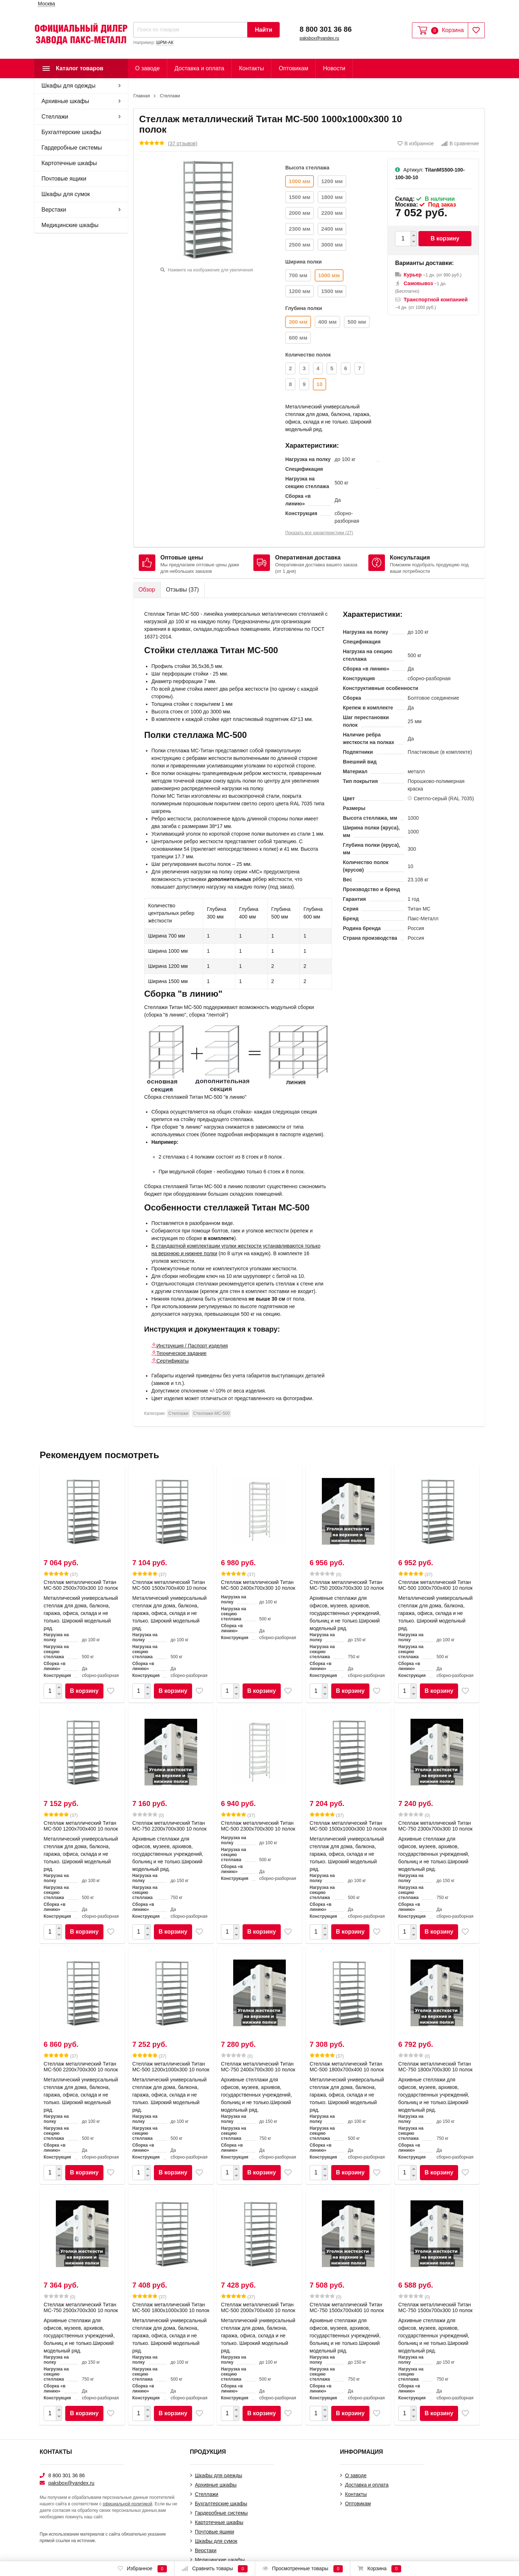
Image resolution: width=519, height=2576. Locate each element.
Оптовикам (293, 68)
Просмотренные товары (302, 2568)
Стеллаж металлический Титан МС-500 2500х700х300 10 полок (81, 1585)
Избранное (142, 2568)
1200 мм (332, 181)
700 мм (298, 275)
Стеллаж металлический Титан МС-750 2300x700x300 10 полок (435, 1826)
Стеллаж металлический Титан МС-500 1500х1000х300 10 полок (348, 1826)
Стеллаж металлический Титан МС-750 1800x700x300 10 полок (435, 2066)
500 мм (356, 322)
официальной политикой (127, 2503)
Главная (141, 95)
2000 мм (299, 213)
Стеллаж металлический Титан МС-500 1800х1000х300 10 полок (170, 2307)
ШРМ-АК (164, 42)
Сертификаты (172, 1361)
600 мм (298, 338)
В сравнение (460, 143)
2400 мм (332, 229)
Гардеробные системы (71, 148)
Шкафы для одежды (68, 86)
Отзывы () (182, 590)
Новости (334, 68)
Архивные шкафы (65, 101)
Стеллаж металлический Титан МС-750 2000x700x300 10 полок (347, 1585)
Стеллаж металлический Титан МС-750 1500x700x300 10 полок (435, 2307)
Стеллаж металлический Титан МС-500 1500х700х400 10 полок (169, 1585)
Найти (263, 30)
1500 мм (299, 197)
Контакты (251, 68)
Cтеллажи (54, 117)
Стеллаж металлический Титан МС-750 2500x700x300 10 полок (81, 2307)
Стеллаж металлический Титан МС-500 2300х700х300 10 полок (258, 1826)
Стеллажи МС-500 (211, 1413)
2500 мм (299, 245)
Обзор (146, 590)
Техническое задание (181, 1353)
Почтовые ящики (63, 179)
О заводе (147, 68)
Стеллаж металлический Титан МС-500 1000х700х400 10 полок (435, 1585)
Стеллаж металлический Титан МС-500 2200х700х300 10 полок (81, 2066)
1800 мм (332, 197)
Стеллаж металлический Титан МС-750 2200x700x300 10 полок (169, 1826)
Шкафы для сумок (65, 194)
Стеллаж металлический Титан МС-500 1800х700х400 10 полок (347, 2066)
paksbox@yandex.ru (319, 38)
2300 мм (299, 229)
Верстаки (53, 210)
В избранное (416, 143)
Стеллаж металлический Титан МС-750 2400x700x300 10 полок (258, 2066)
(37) (61, 1574)
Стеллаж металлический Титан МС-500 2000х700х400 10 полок (258, 2307)
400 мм (327, 322)
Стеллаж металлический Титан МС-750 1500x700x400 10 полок (347, 2307)
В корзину (445, 238)
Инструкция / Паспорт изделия (192, 1346)
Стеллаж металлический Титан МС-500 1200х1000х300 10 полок (170, 2066)
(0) (325, 1574)
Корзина (379, 2568)
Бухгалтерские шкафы (71, 132)
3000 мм (332, 245)
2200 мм (332, 213)
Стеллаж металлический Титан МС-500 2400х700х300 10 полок (258, 1585)
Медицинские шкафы (69, 225)
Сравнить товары (215, 2568)
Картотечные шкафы (69, 163)
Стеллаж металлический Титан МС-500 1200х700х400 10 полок (81, 1826)
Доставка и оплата (199, 68)
